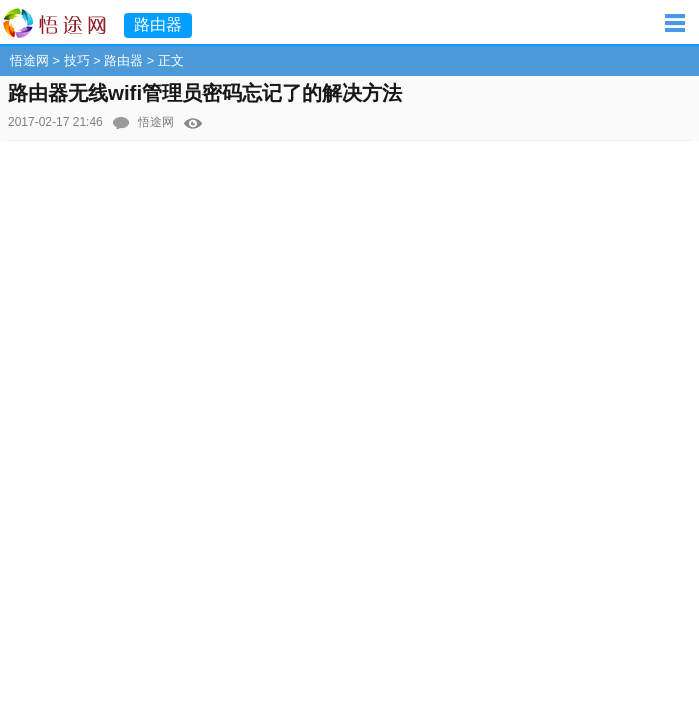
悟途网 (29, 60)
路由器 (123, 60)
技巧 (77, 60)
